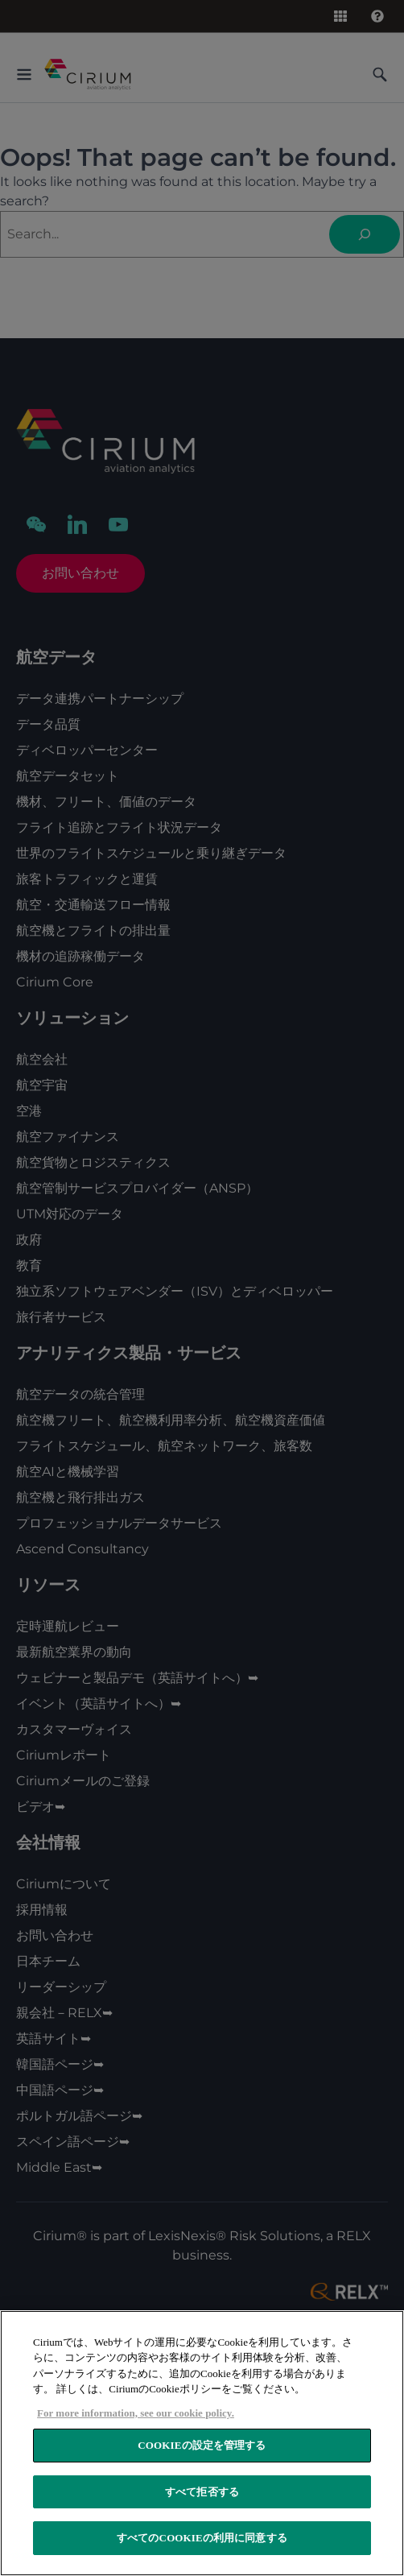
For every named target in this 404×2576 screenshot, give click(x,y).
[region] (202, 2443)
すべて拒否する (202, 2492)
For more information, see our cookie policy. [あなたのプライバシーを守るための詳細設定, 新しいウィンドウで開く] (135, 2413)
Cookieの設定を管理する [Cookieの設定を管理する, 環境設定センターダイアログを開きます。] (202, 2445)
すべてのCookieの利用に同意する (202, 2538)
